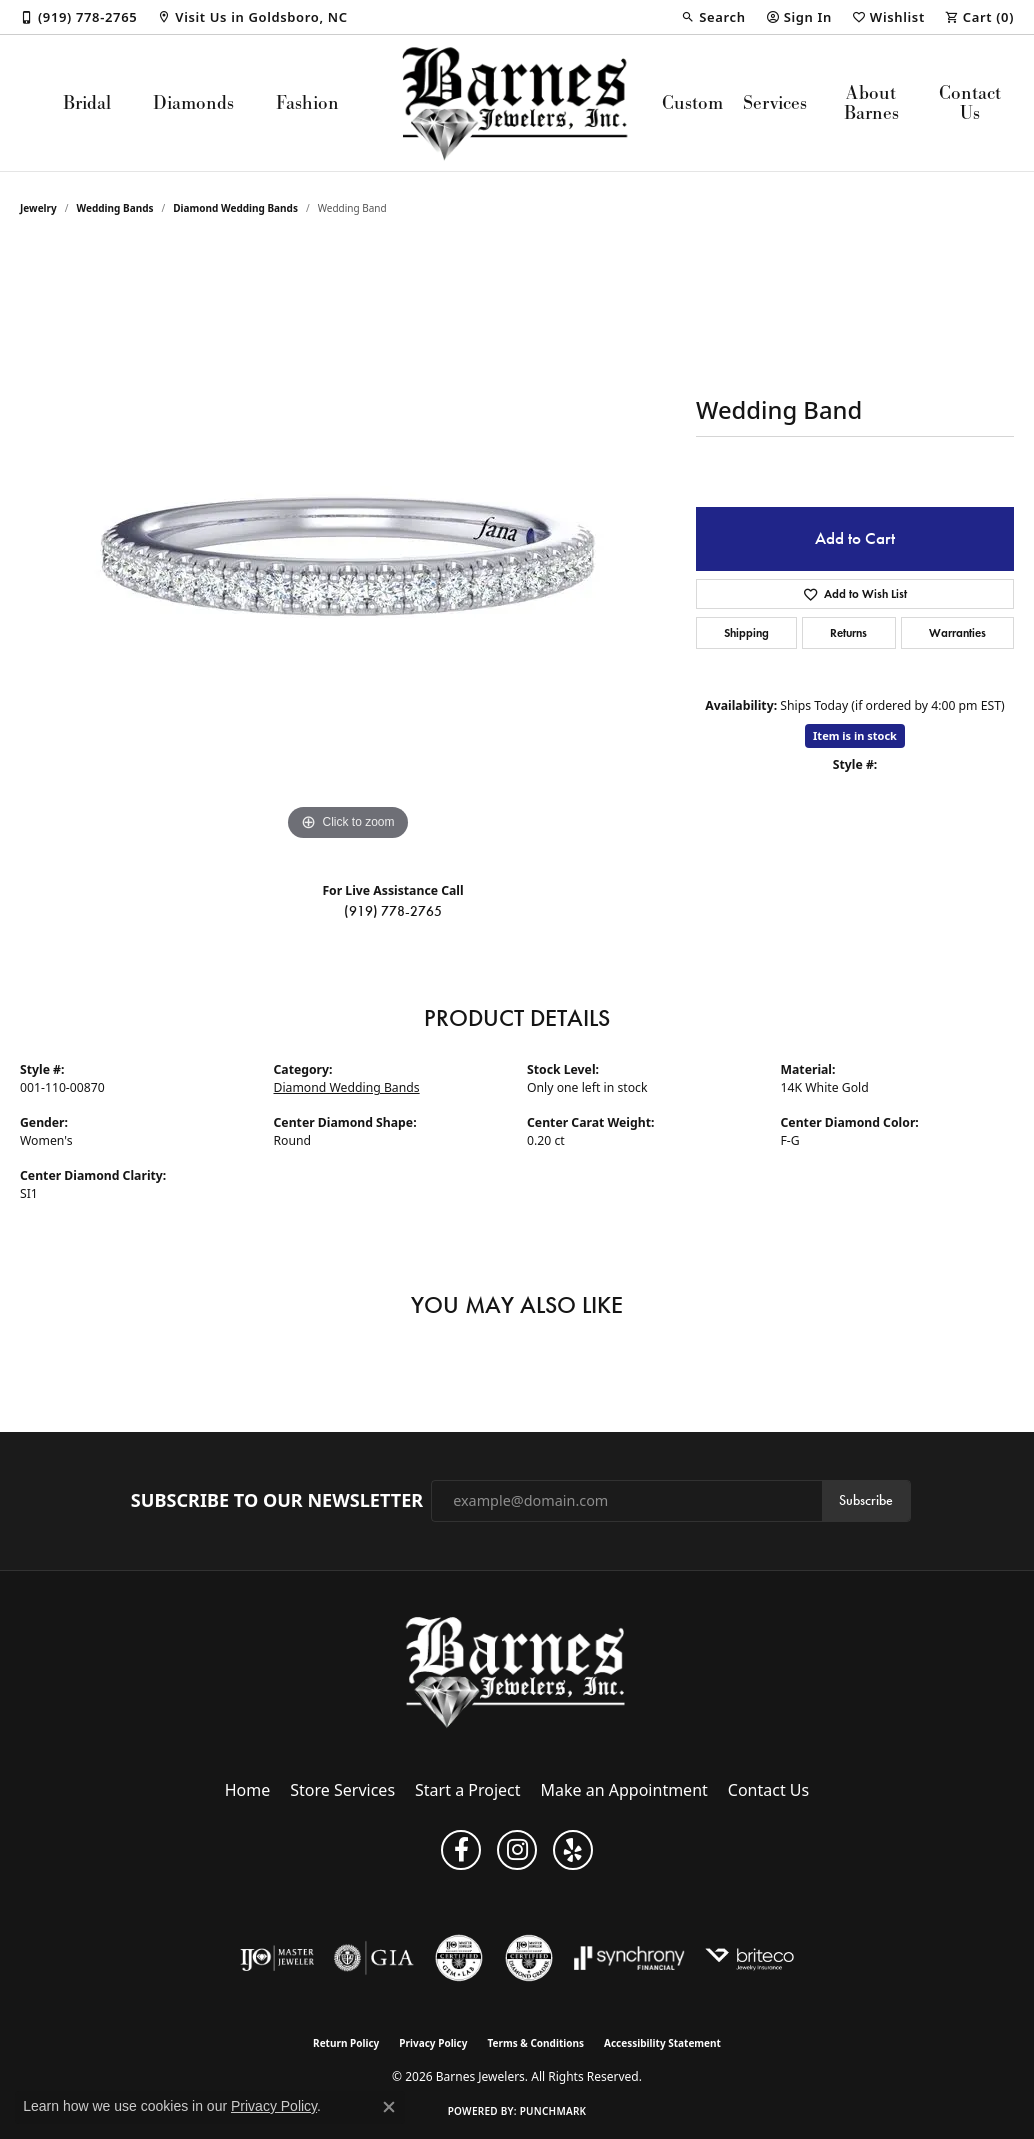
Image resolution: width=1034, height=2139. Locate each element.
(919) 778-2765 (393, 911)
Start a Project (467, 1790)
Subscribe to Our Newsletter (277, 1501)
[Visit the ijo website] (277, 1958)
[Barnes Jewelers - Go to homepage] (517, 1671)
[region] (348, 546)
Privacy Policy (433, 2043)
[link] (78, 17)
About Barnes (871, 102)
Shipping (746, 632)
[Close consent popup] (389, 2107)
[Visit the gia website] (374, 1958)
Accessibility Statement (662, 2043)
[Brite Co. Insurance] (749, 1958)
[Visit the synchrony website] (629, 1958)
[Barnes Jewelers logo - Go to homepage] (517, 103)
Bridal (87, 102)
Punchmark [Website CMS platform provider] (553, 2111)
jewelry (38, 208)
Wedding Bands (115, 208)
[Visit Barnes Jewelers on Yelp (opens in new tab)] (573, 1850)
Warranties (957, 632)
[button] (713, 17)
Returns (848, 632)
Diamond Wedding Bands (235, 208)
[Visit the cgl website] (459, 1958)
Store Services (342, 1790)
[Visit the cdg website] (529, 1958)
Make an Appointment (624, 1790)
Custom (692, 102)
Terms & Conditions (535, 2043)
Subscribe (866, 1500)
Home (248, 1790)
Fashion (307, 102)
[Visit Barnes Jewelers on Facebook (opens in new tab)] (461, 1850)
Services (775, 102)
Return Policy (346, 2043)
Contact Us (970, 102)
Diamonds (193, 102)
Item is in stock (855, 735)
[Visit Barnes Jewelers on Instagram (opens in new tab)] (517, 1850)
